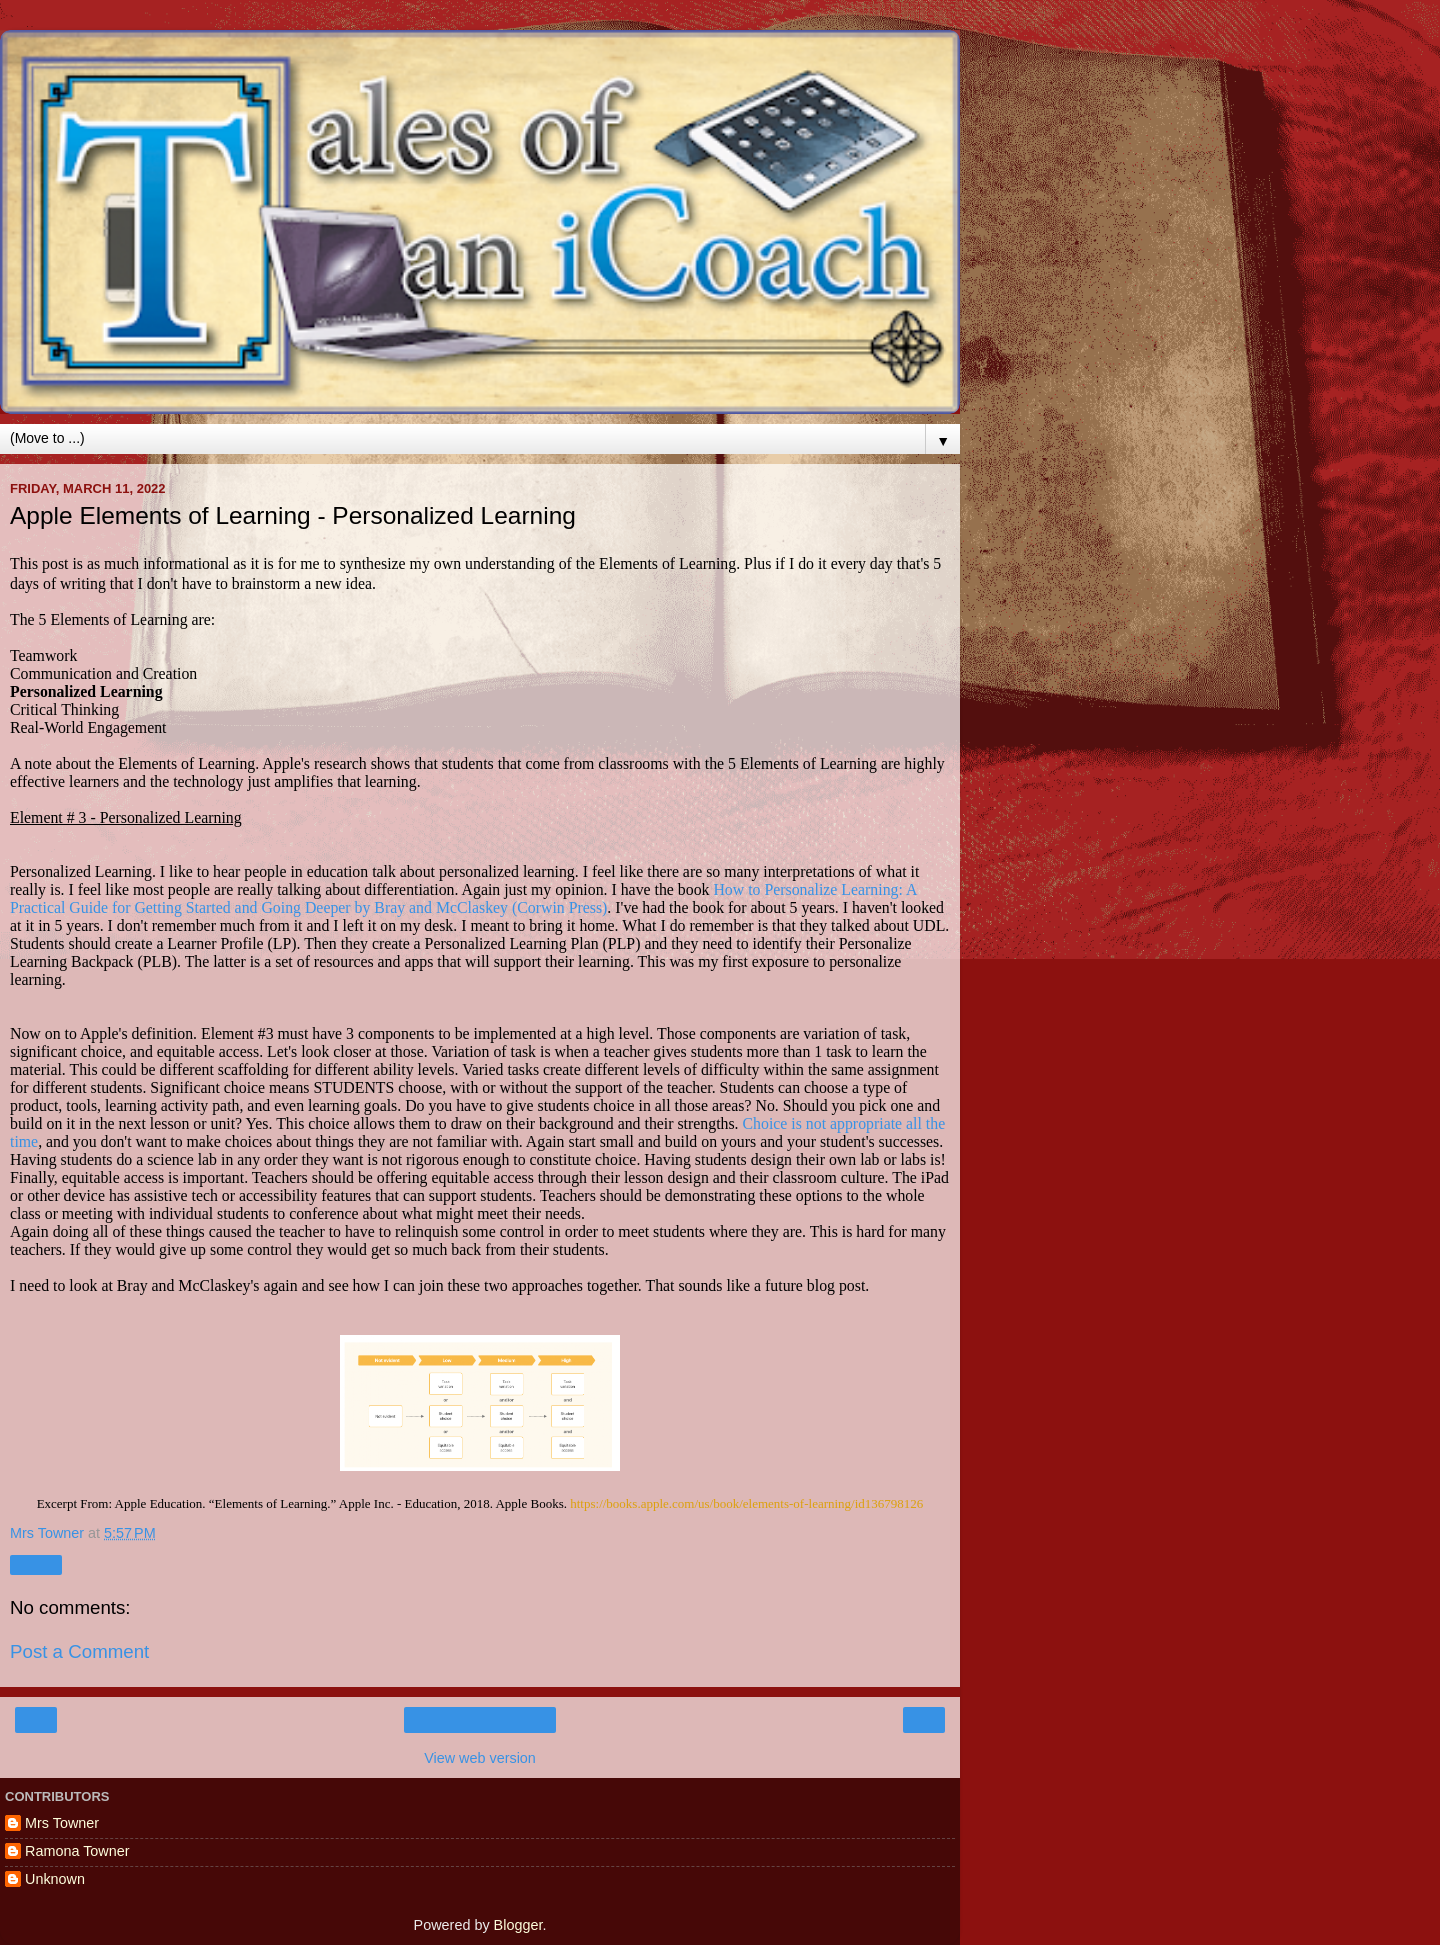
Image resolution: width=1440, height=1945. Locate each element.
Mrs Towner (62, 1823)
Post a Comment (79, 1651)
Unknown (55, 1879)
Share (36, 1565)
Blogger (518, 1925)
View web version (480, 1758)
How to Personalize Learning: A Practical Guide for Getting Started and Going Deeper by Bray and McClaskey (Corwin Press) (463, 898)
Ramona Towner (77, 1851)
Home (480, 1720)
